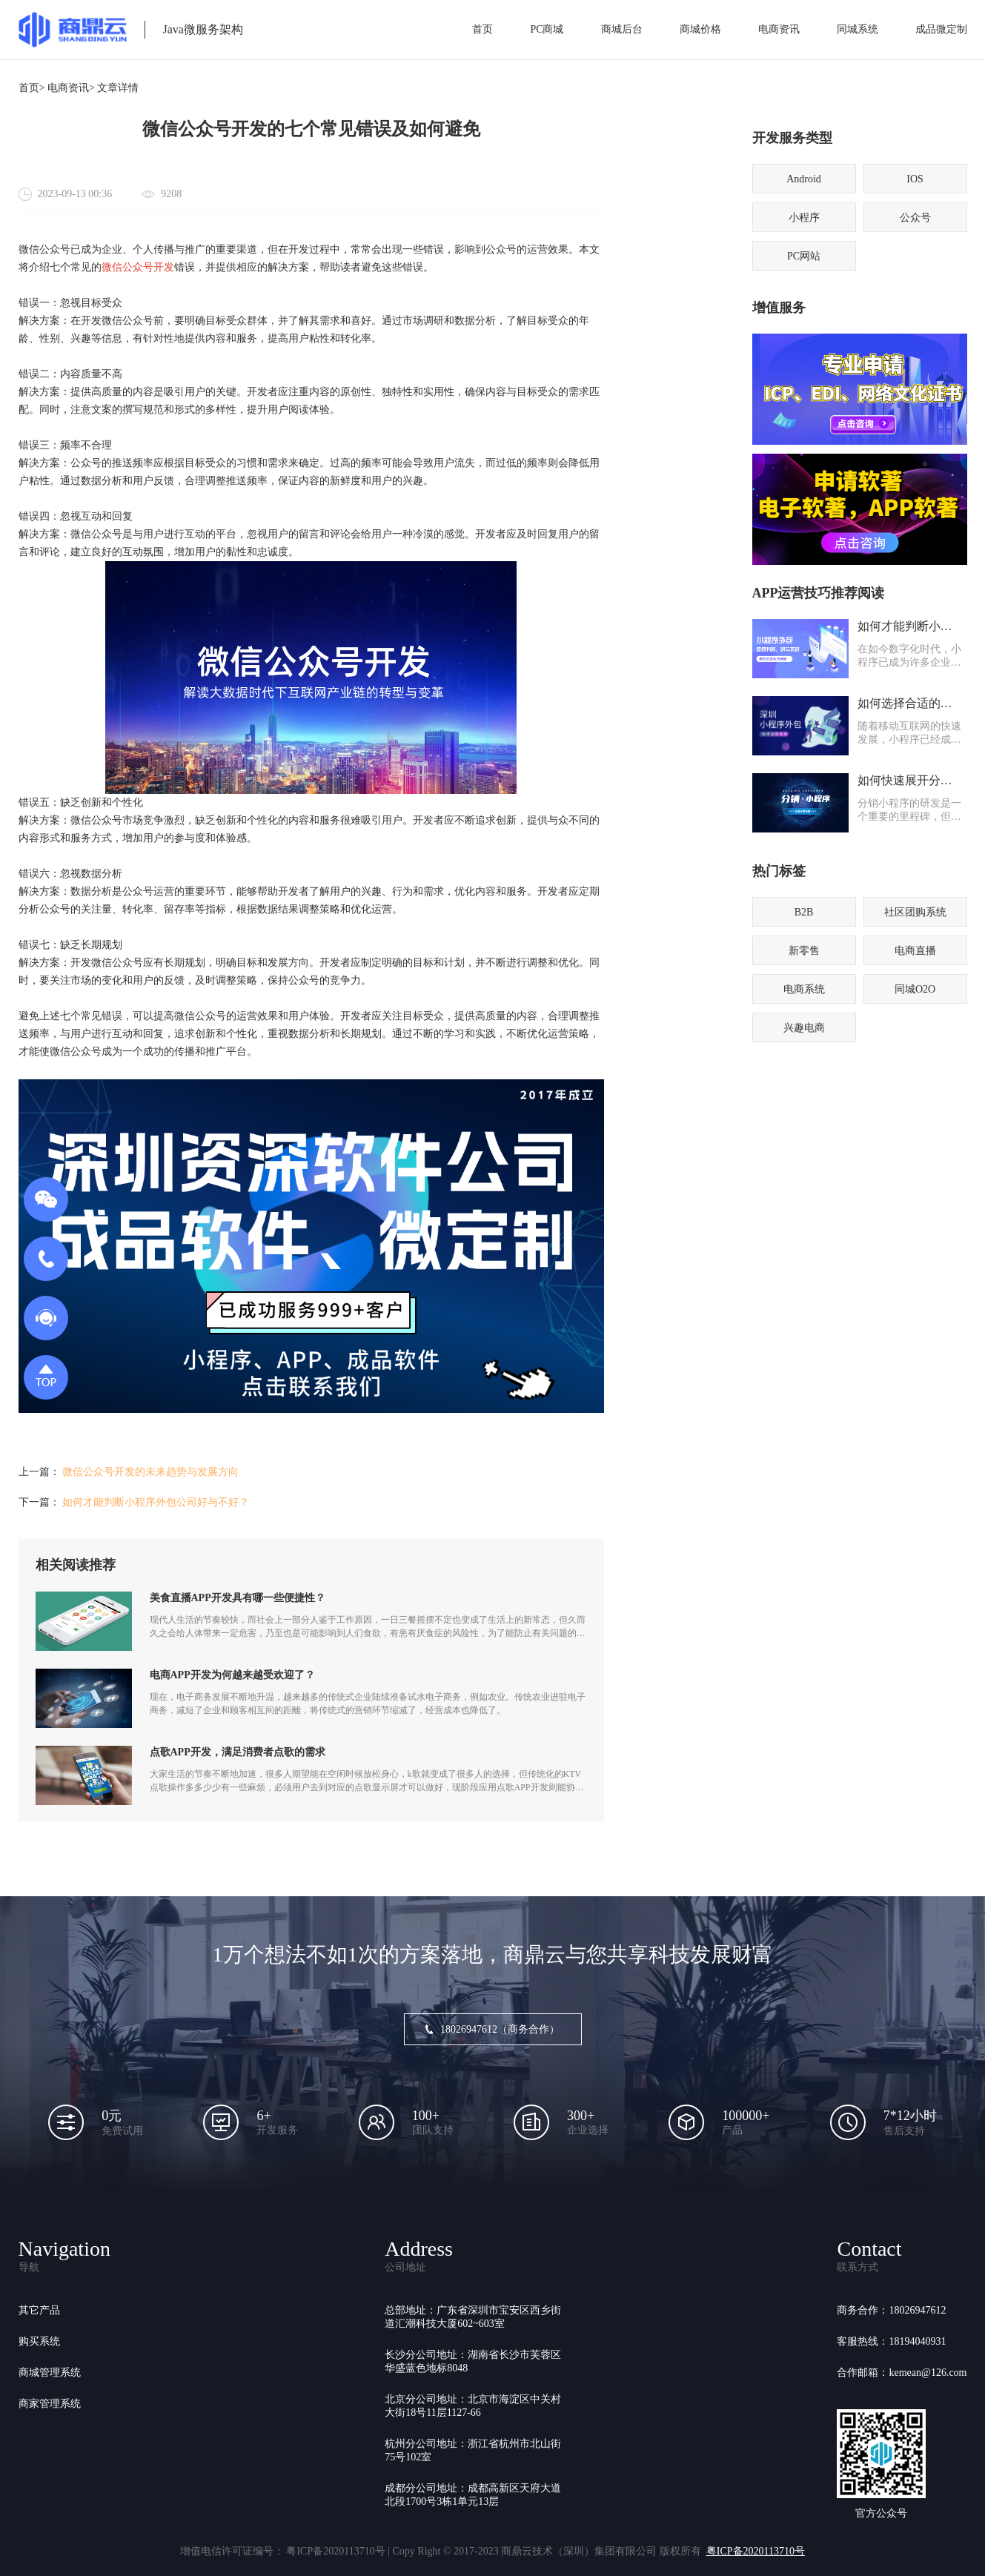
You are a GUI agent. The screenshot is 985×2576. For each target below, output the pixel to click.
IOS (914, 179)
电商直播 (915, 950)
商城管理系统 (50, 2372)
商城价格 (700, 29)
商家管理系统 (50, 2403)
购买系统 (39, 2341)
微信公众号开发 (138, 267)
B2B (804, 912)
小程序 (804, 217)
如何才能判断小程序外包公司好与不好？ (155, 1502)
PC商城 (546, 29)
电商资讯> (71, 87)
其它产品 (39, 2310)
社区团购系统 (915, 912)
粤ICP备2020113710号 (755, 2551)
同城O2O (915, 989)
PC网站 (803, 256)
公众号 (915, 217)
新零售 (804, 950)
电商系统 (804, 989)
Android (803, 179)
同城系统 (857, 29)
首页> (32, 87)
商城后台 (622, 29)
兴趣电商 (804, 1027)
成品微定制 (941, 29)
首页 (482, 29)
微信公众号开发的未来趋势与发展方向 (150, 1471)
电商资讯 (779, 29)
